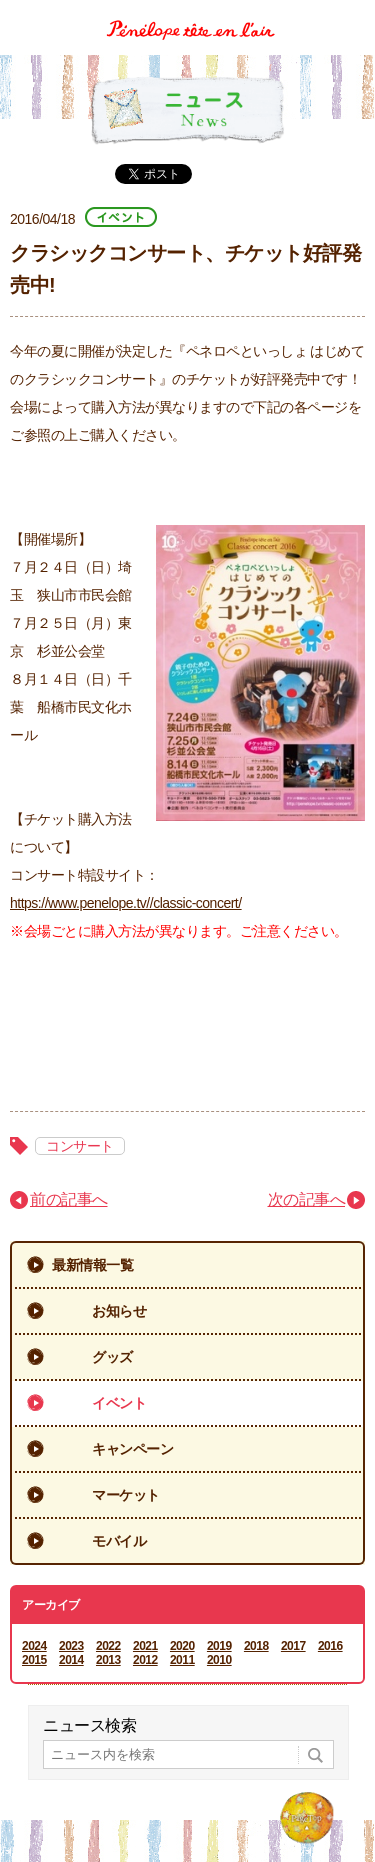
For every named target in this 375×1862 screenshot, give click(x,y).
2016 (330, 1646)
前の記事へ (69, 1199)
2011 (182, 1660)
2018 (256, 1646)
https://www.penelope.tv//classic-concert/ (126, 903)
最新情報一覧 (92, 1265)
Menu (352, 13)
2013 (108, 1660)
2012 (145, 1660)
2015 (34, 1660)
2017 (293, 1646)
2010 (219, 1660)
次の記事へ (307, 1199)
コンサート (80, 1146)
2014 (71, 1660)
